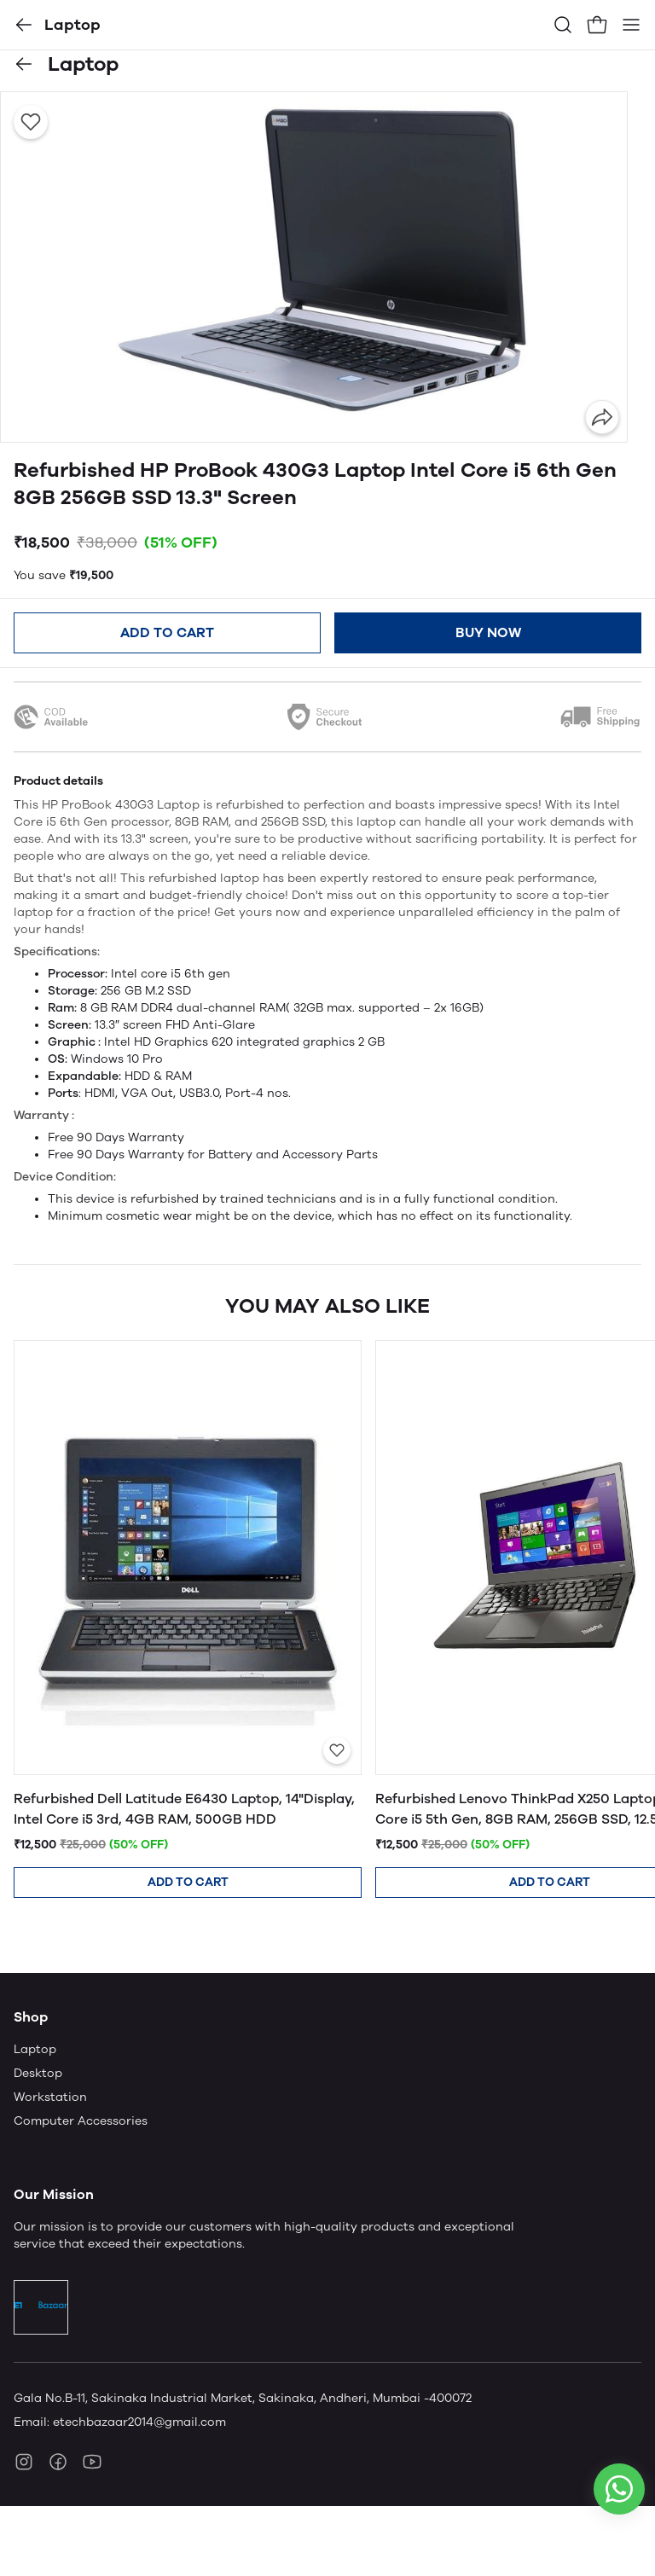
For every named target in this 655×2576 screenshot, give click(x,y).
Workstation (50, 2097)
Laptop (35, 2049)
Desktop (38, 2073)
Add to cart (167, 632)
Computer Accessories (81, 2121)
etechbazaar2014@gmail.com (139, 2422)
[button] (24, 25)
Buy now (488, 632)
